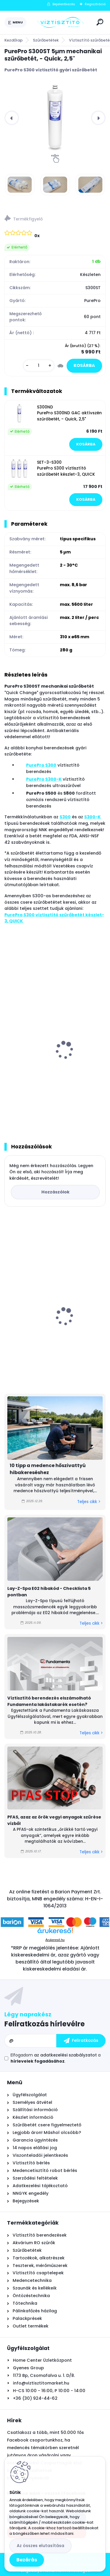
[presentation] (11, 118)
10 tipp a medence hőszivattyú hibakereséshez (48, 1469)
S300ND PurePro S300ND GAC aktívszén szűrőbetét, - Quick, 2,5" (69, 413)
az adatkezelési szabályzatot (65, 2055)
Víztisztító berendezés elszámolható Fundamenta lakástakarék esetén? (49, 1701)
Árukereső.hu (55, 1940)
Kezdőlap (13, 40)
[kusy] (39, 365)
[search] (100, 22)
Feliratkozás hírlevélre (44, 2024)
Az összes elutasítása (40, 2546)
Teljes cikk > (88, 1501)
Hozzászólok (55, 1192)
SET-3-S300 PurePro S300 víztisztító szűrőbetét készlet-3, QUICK (66, 468)
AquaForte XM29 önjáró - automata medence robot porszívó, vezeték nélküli (53, 1329)
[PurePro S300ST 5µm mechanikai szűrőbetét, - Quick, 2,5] (19, 184)
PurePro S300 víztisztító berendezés (48, 1064)
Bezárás (26, 2559)
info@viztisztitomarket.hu (41, 2383)
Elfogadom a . (56, 2058)
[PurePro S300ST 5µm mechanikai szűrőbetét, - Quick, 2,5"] (55, 118)
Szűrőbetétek (46, 40)
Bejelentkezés (64, 4)
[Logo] (60, 22)
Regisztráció (95, 4)
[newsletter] (81, 2040)
